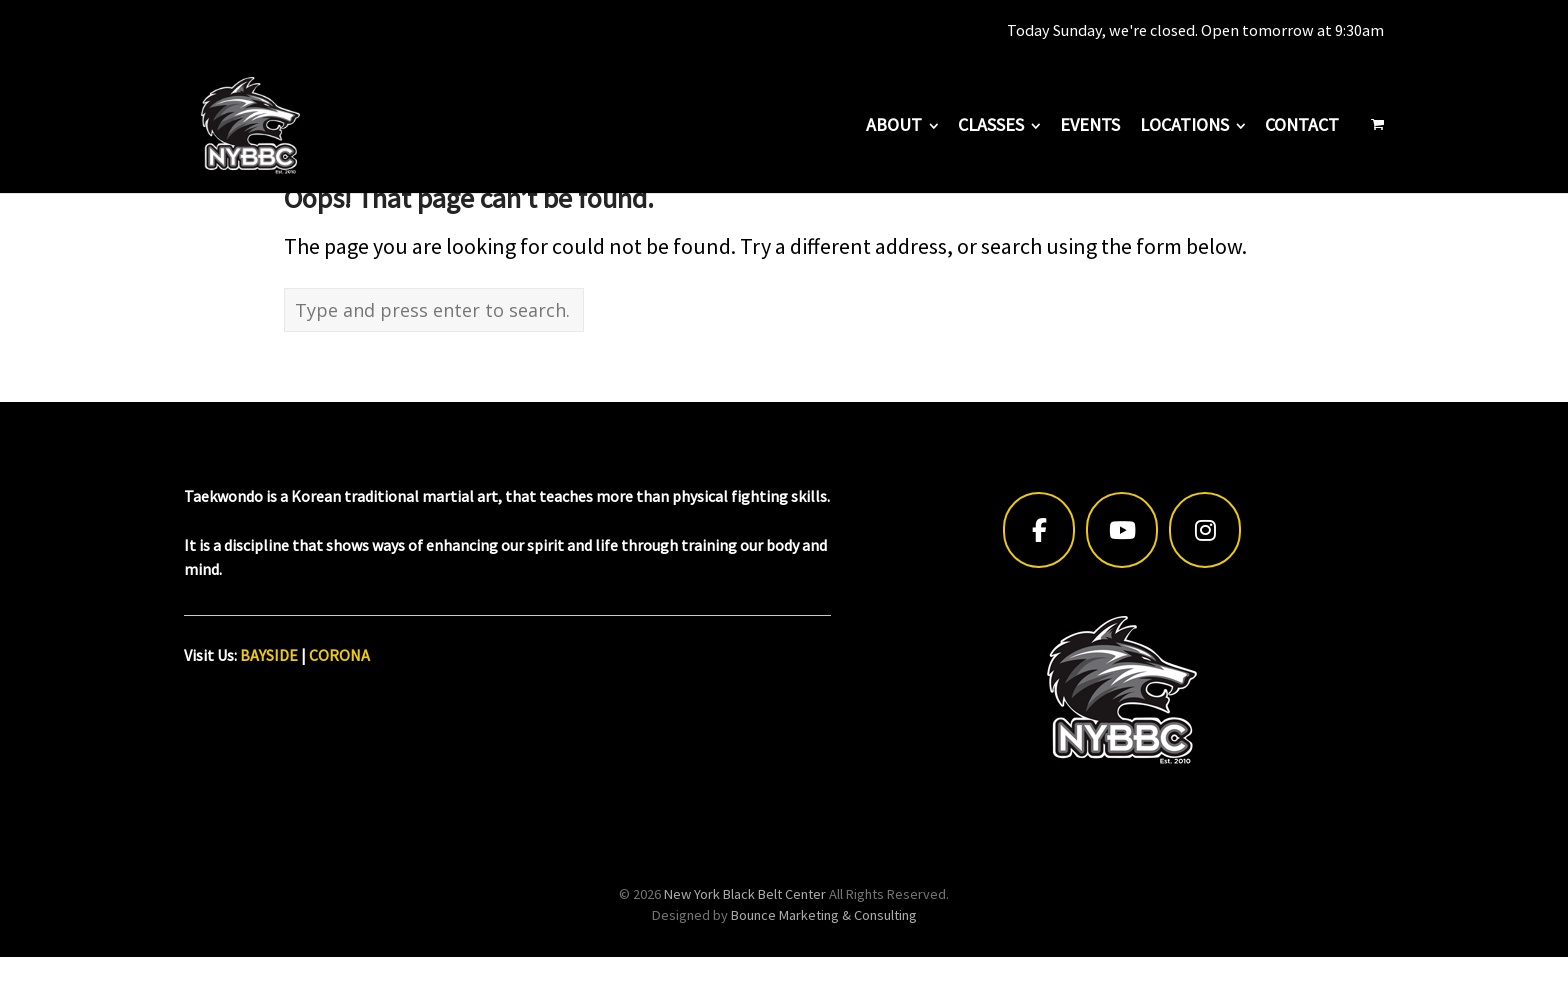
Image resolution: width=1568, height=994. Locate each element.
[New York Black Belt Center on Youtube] (1122, 530)
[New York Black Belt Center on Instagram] (1205, 530)
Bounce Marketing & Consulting (824, 915)
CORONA (339, 655)
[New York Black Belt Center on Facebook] (1039, 530)
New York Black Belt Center (745, 894)
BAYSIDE (269, 655)
